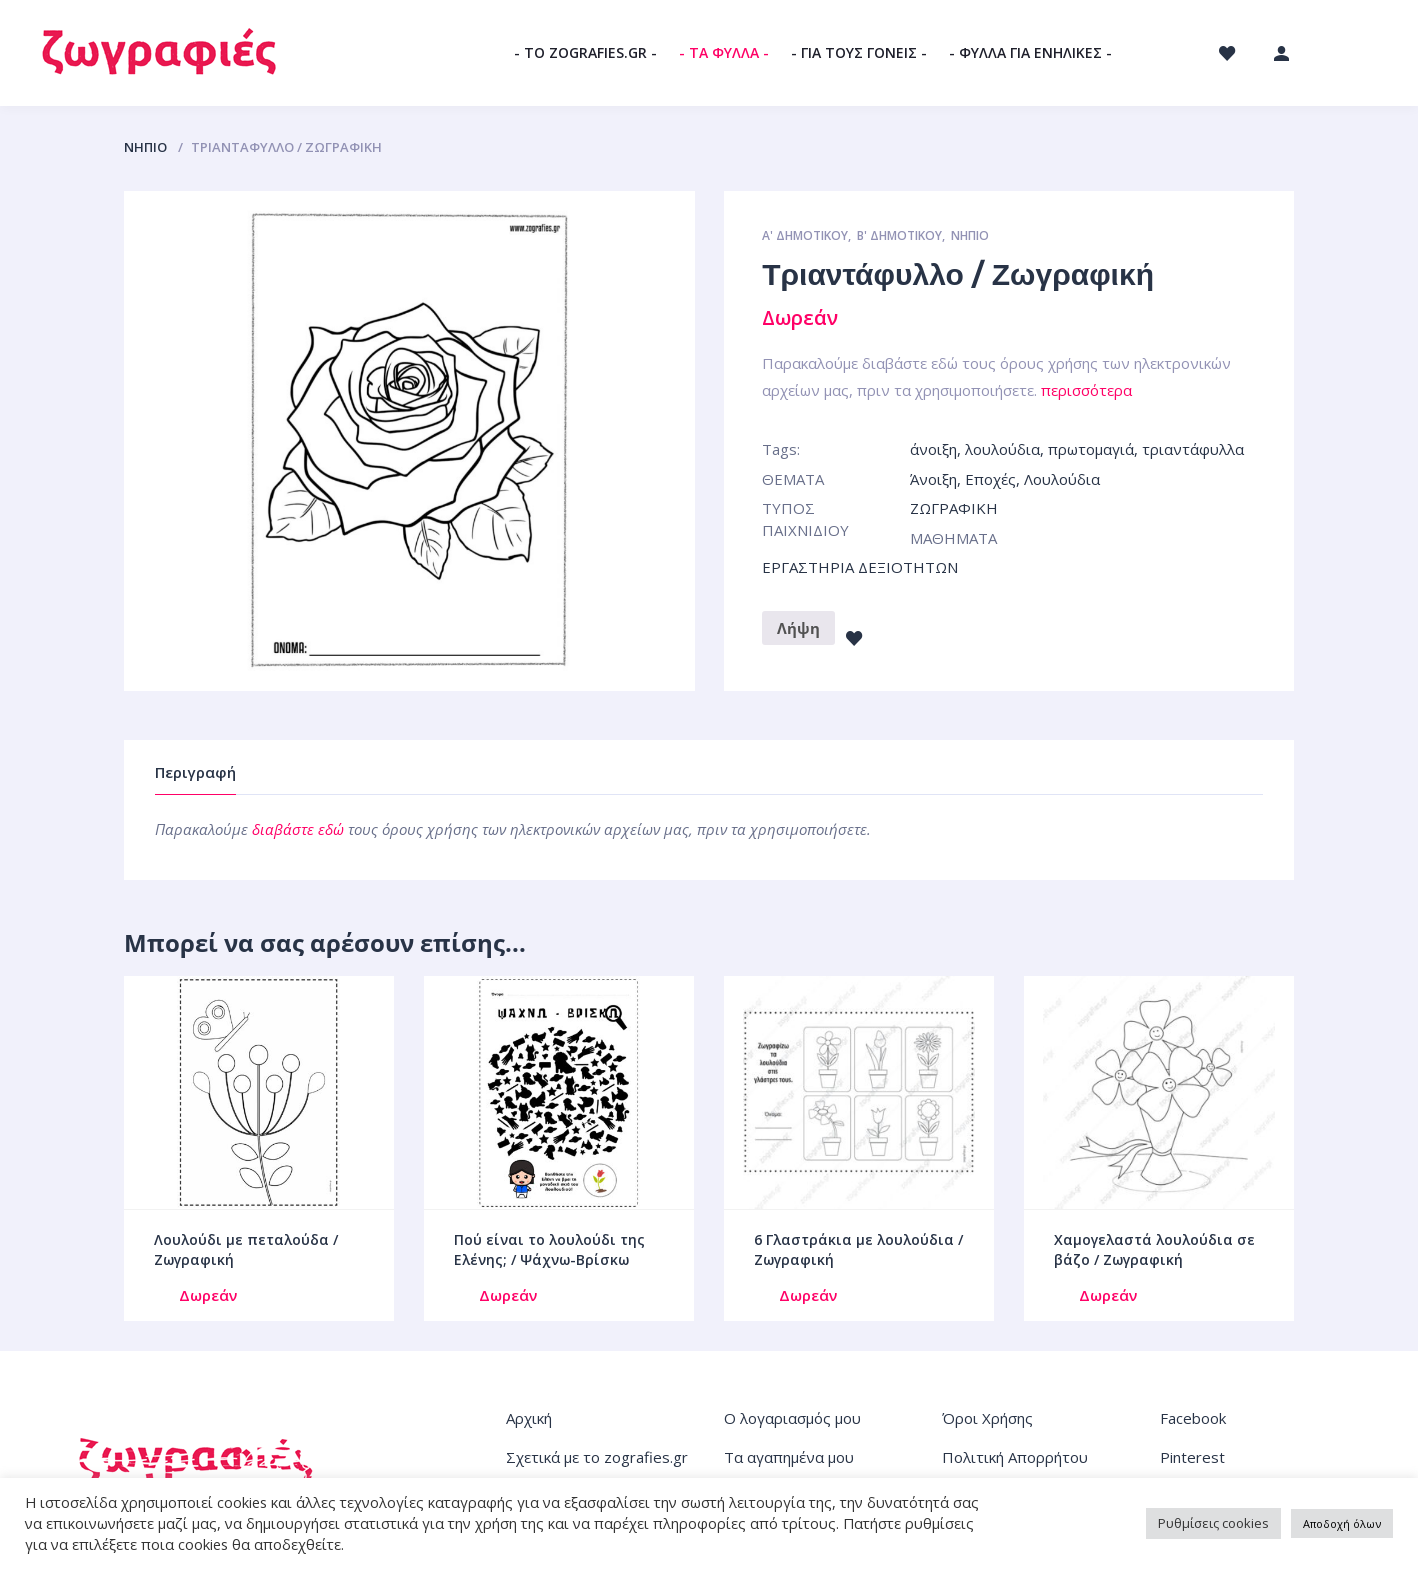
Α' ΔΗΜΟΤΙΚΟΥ (805, 235)
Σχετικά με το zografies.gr (597, 1457)
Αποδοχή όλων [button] (1342, 1523)
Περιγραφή (195, 772)
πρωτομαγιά (1091, 449)
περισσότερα (1086, 390)
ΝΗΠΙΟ (145, 147)
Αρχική (529, 1418)
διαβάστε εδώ (298, 829)
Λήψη (798, 628)
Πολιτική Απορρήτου (1015, 1457)
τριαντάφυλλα (1193, 449)
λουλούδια (1002, 449)
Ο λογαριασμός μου (792, 1418)
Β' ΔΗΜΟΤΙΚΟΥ (899, 235)
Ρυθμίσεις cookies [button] (1213, 1523)
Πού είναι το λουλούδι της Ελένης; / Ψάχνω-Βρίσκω (549, 1249)
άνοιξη (933, 449)
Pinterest (1192, 1457)
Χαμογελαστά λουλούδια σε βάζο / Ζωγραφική (1154, 1249)
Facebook (1193, 1418)
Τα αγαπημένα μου (789, 1457)
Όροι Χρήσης (987, 1418)
